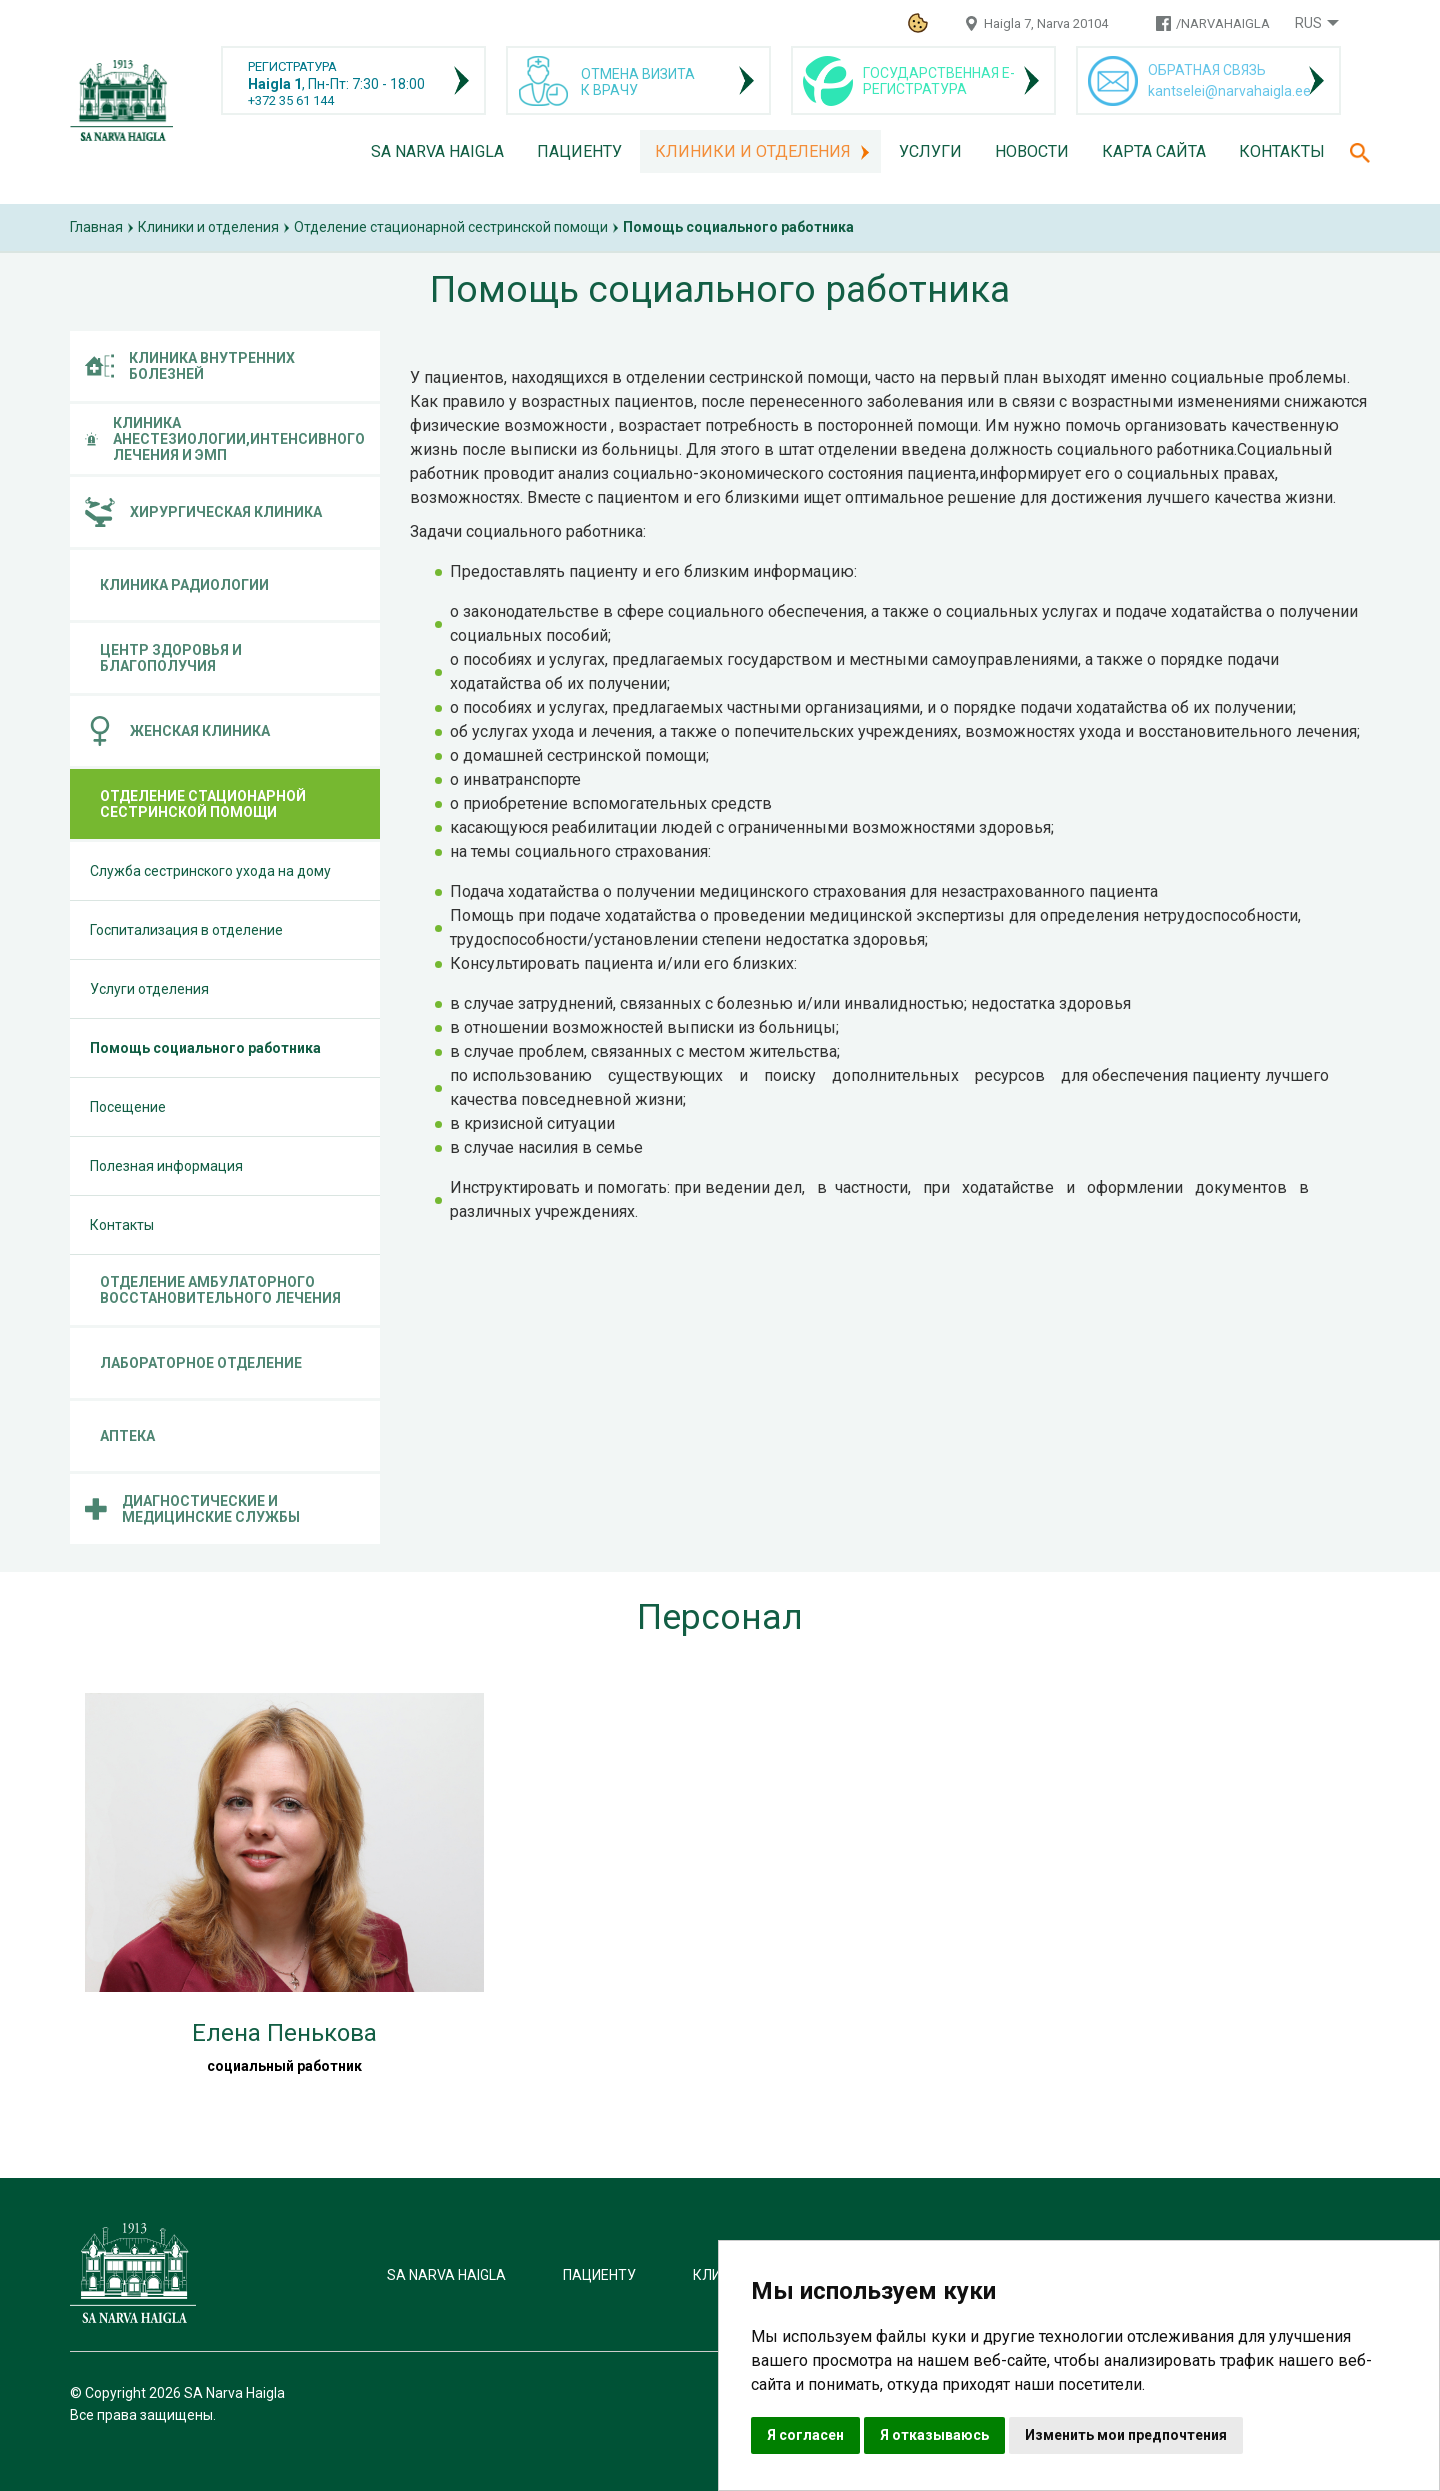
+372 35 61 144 (291, 100)
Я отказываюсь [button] (934, 2435)
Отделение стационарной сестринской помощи (451, 227)
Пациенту (579, 151)
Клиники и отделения (753, 151)
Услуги (930, 151)
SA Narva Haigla (437, 151)
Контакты (1282, 151)
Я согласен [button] (805, 2435)
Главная (96, 227)
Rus (1308, 23)
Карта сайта (1154, 151)
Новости (1032, 151)
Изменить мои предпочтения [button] (1126, 2435)
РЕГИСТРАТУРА (292, 66)
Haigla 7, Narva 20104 (1046, 23)
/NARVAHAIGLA (1223, 23)
